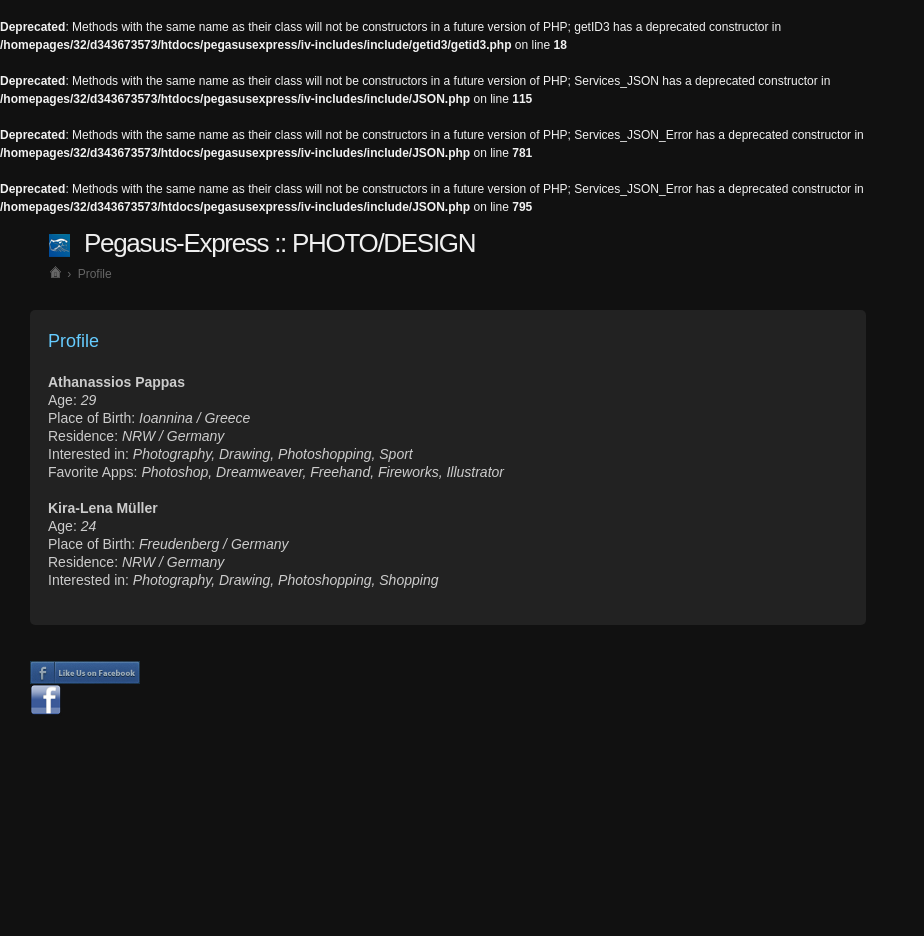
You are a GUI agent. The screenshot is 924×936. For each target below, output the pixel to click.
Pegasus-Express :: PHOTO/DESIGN (279, 243)
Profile (95, 274)
